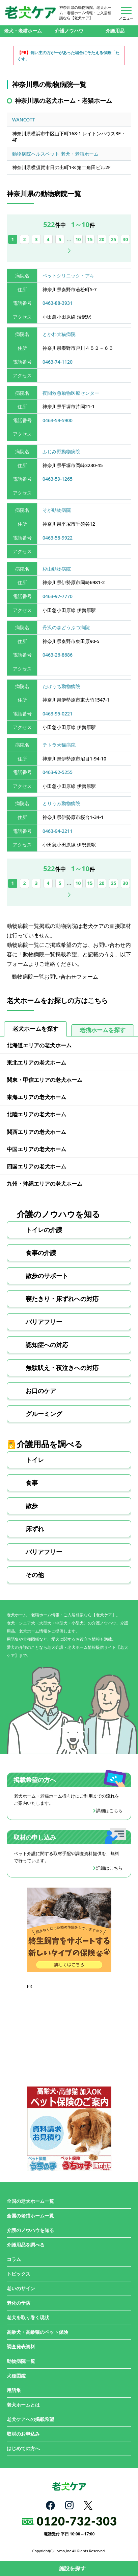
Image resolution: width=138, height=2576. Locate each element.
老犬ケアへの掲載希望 (30, 2419)
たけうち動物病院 (61, 686)
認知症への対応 (47, 1345)
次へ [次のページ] (69, 251)
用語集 (14, 2390)
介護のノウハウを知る (30, 2230)
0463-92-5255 (58, 772)
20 (102, 239)
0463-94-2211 (58, 831)
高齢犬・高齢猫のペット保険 (37, 2332)
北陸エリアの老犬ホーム (36, 1114)
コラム (14, 2259)
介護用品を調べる (26, 2244)
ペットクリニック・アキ (68, 275)
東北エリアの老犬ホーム (36, 1062)
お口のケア (41, 1391)
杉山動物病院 (57, 569)
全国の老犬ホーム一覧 (30, 2201)
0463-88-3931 (58, 303)
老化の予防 (18, 2303)
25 (113, 239)
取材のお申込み (23, 2434)
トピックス (18, 2274)
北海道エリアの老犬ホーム (39, 1045)
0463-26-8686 (58, 655)
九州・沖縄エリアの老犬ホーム (44, 1183)
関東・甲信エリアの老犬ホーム (44, 1080)
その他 (35, 1575)
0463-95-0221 (58, 713)
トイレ (35, 1460)
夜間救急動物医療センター (71, 393)
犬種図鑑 (16, 2375)
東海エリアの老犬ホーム (36, 1097)
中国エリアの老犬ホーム (36, 1149)
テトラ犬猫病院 (59, 745)
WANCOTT (23, 119)
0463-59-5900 (58, 420)
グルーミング (44, 1414)
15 (90, 239)
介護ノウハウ (69, 30)
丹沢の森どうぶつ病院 (66, 627)
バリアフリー (44, 1322)
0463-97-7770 (58, 596)
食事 (32, 1483)
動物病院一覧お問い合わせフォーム (55, 976)
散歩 (32, 1506)
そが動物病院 (57, 510)
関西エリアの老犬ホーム (36, 1132)
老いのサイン (21, 2288)
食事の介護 (41, 1253)
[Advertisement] (69, 2032)
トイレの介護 (44, 1230)
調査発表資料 (21, 2346)
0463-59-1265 (58, 479)
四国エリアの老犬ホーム (36, 1166)
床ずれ (35, 1529)
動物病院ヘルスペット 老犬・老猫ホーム (55, 154)
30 (125, 239)
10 (78, 239)
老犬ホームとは (23, 2404)
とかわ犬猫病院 (59, 334)
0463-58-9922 (58, 537)
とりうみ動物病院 (61, 803)
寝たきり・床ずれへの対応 (62, 1299)
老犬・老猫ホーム (23, 30)
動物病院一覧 (21, 2361)
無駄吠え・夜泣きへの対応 (62, 1368)
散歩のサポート (47, 1276)
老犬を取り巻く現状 (28, 2317)
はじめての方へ (23, 2448)
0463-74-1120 (58, 362)
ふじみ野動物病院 (61, 451)
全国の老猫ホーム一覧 (30, 2215)
